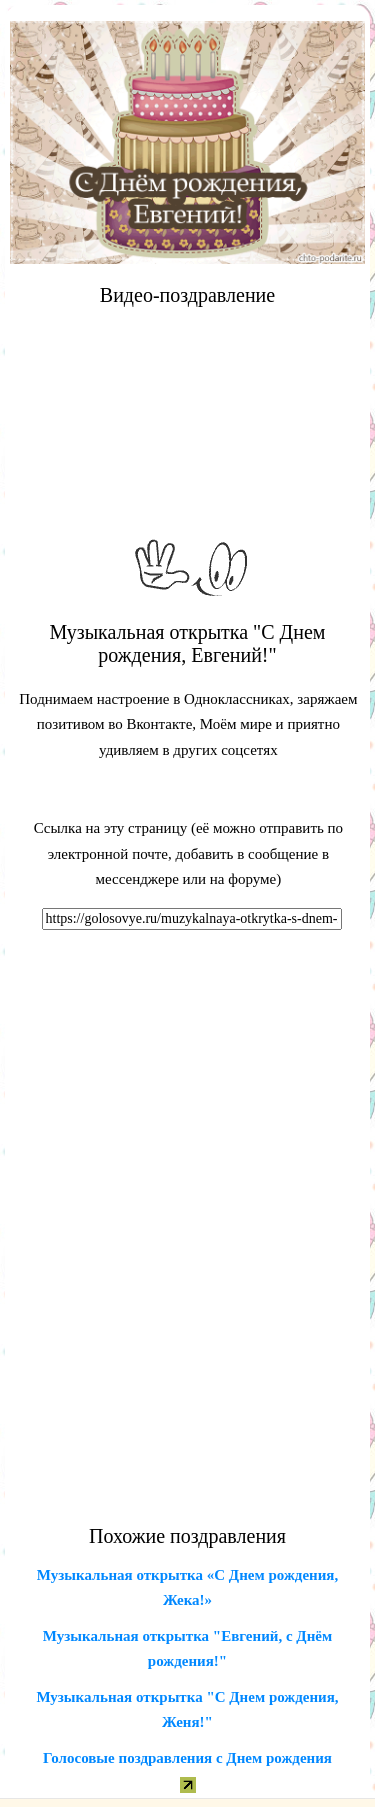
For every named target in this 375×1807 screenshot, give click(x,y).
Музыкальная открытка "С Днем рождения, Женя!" (187, 1710)
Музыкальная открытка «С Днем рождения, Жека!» (187, 1588)
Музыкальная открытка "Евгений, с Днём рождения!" (187, 1649)
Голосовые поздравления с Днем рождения (187, 1758)
